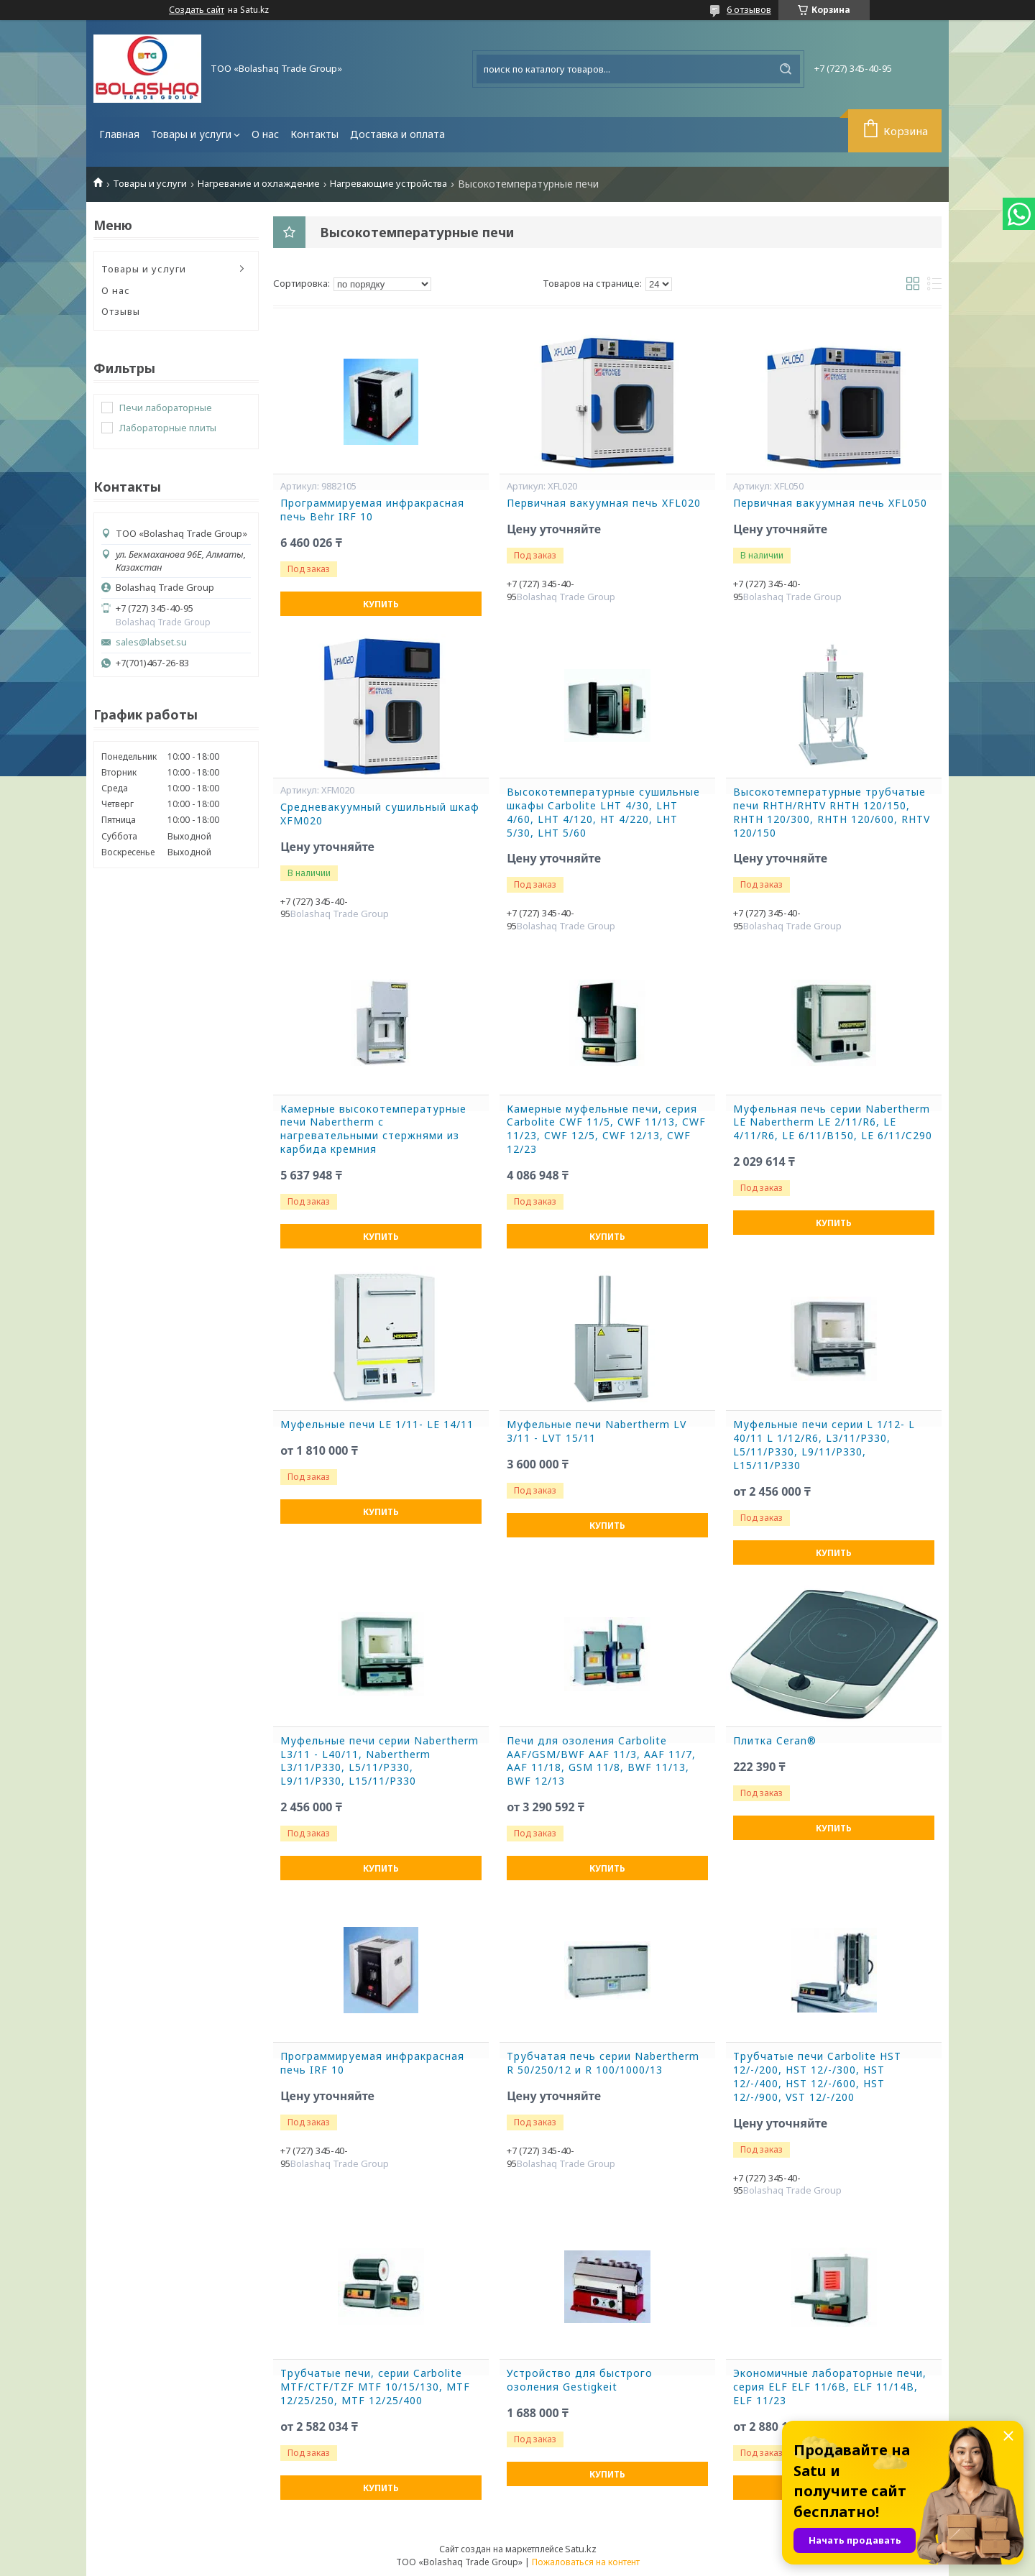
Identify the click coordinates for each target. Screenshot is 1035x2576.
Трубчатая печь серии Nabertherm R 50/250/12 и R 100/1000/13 (603, 2063)
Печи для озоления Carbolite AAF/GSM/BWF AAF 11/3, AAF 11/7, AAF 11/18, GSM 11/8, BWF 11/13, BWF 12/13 (601, 1761)
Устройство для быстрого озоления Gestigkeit (580, 2380)
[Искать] (785, 69)
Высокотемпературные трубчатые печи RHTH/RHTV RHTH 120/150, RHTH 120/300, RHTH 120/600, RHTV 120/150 (831, 813)
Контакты (314, 134)
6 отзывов (749, 9)
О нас (265, 134)
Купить (381, 604)
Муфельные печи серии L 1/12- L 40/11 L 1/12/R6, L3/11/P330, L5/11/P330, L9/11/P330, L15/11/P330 (824, 1445)
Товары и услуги (191, 134)
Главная (119, 134)
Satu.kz (581, 2548)
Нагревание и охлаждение (259, 184)
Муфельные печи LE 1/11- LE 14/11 (377, 1424)
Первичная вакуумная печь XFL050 (830, 503)
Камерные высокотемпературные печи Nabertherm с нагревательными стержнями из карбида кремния (373, 1129)
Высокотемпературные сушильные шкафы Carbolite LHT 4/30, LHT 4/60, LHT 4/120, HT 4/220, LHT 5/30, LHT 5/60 (603, 813)
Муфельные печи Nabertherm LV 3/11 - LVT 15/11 (596, 1431)
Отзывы (120, 311)
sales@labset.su (151, 642)
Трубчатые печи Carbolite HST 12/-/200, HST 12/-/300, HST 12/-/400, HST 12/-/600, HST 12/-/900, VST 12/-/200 (817, 2077)
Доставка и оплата (397, 134)
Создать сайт (196, 10)
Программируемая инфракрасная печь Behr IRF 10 (372, 510)
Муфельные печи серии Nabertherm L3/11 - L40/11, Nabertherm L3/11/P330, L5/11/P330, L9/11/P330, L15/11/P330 (379, 1761)
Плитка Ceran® (774, 1740)
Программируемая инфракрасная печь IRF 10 (372, 2063)
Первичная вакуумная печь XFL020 (604, 503)
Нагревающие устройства (388, 184)
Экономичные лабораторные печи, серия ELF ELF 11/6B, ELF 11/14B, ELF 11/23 (829, 2387)
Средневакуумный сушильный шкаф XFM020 (379, 814)
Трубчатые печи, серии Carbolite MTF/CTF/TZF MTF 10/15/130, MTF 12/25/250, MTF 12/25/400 (375, 2387)
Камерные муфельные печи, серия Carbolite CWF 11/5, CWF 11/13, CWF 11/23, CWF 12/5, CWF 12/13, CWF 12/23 (606, 1129)
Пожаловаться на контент (586, 2562)
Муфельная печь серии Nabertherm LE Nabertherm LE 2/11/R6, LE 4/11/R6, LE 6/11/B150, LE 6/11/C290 (832, 1123)
